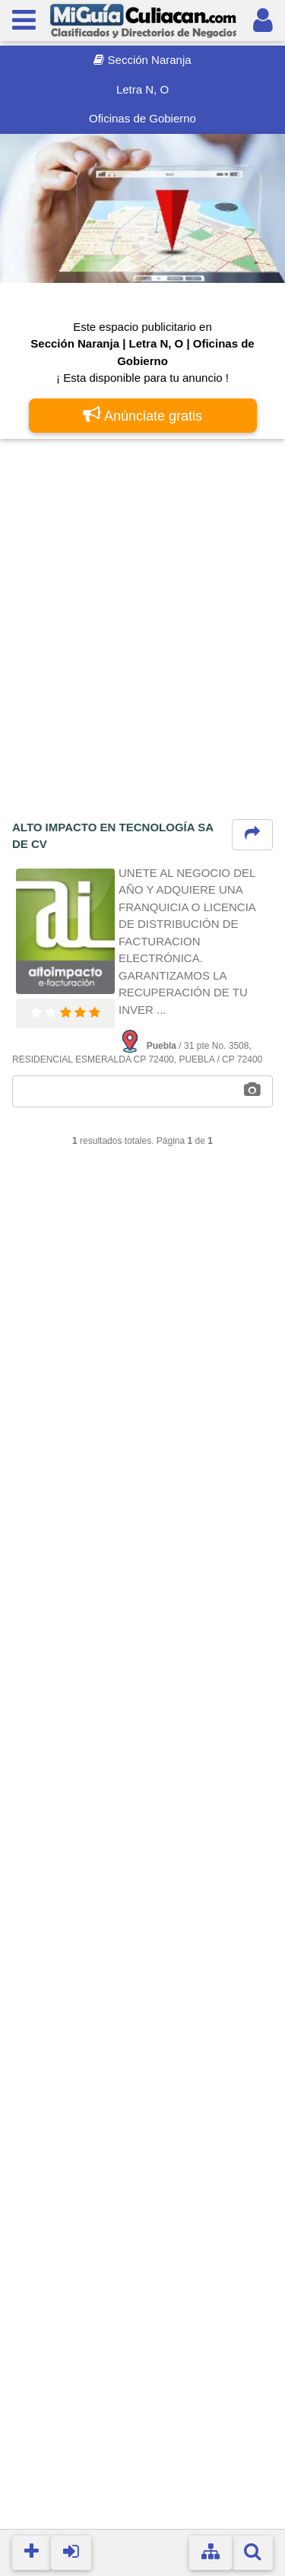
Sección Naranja (142, 59)
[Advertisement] (142, 598)
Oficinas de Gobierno (142, 118)
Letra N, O (142, 89)
